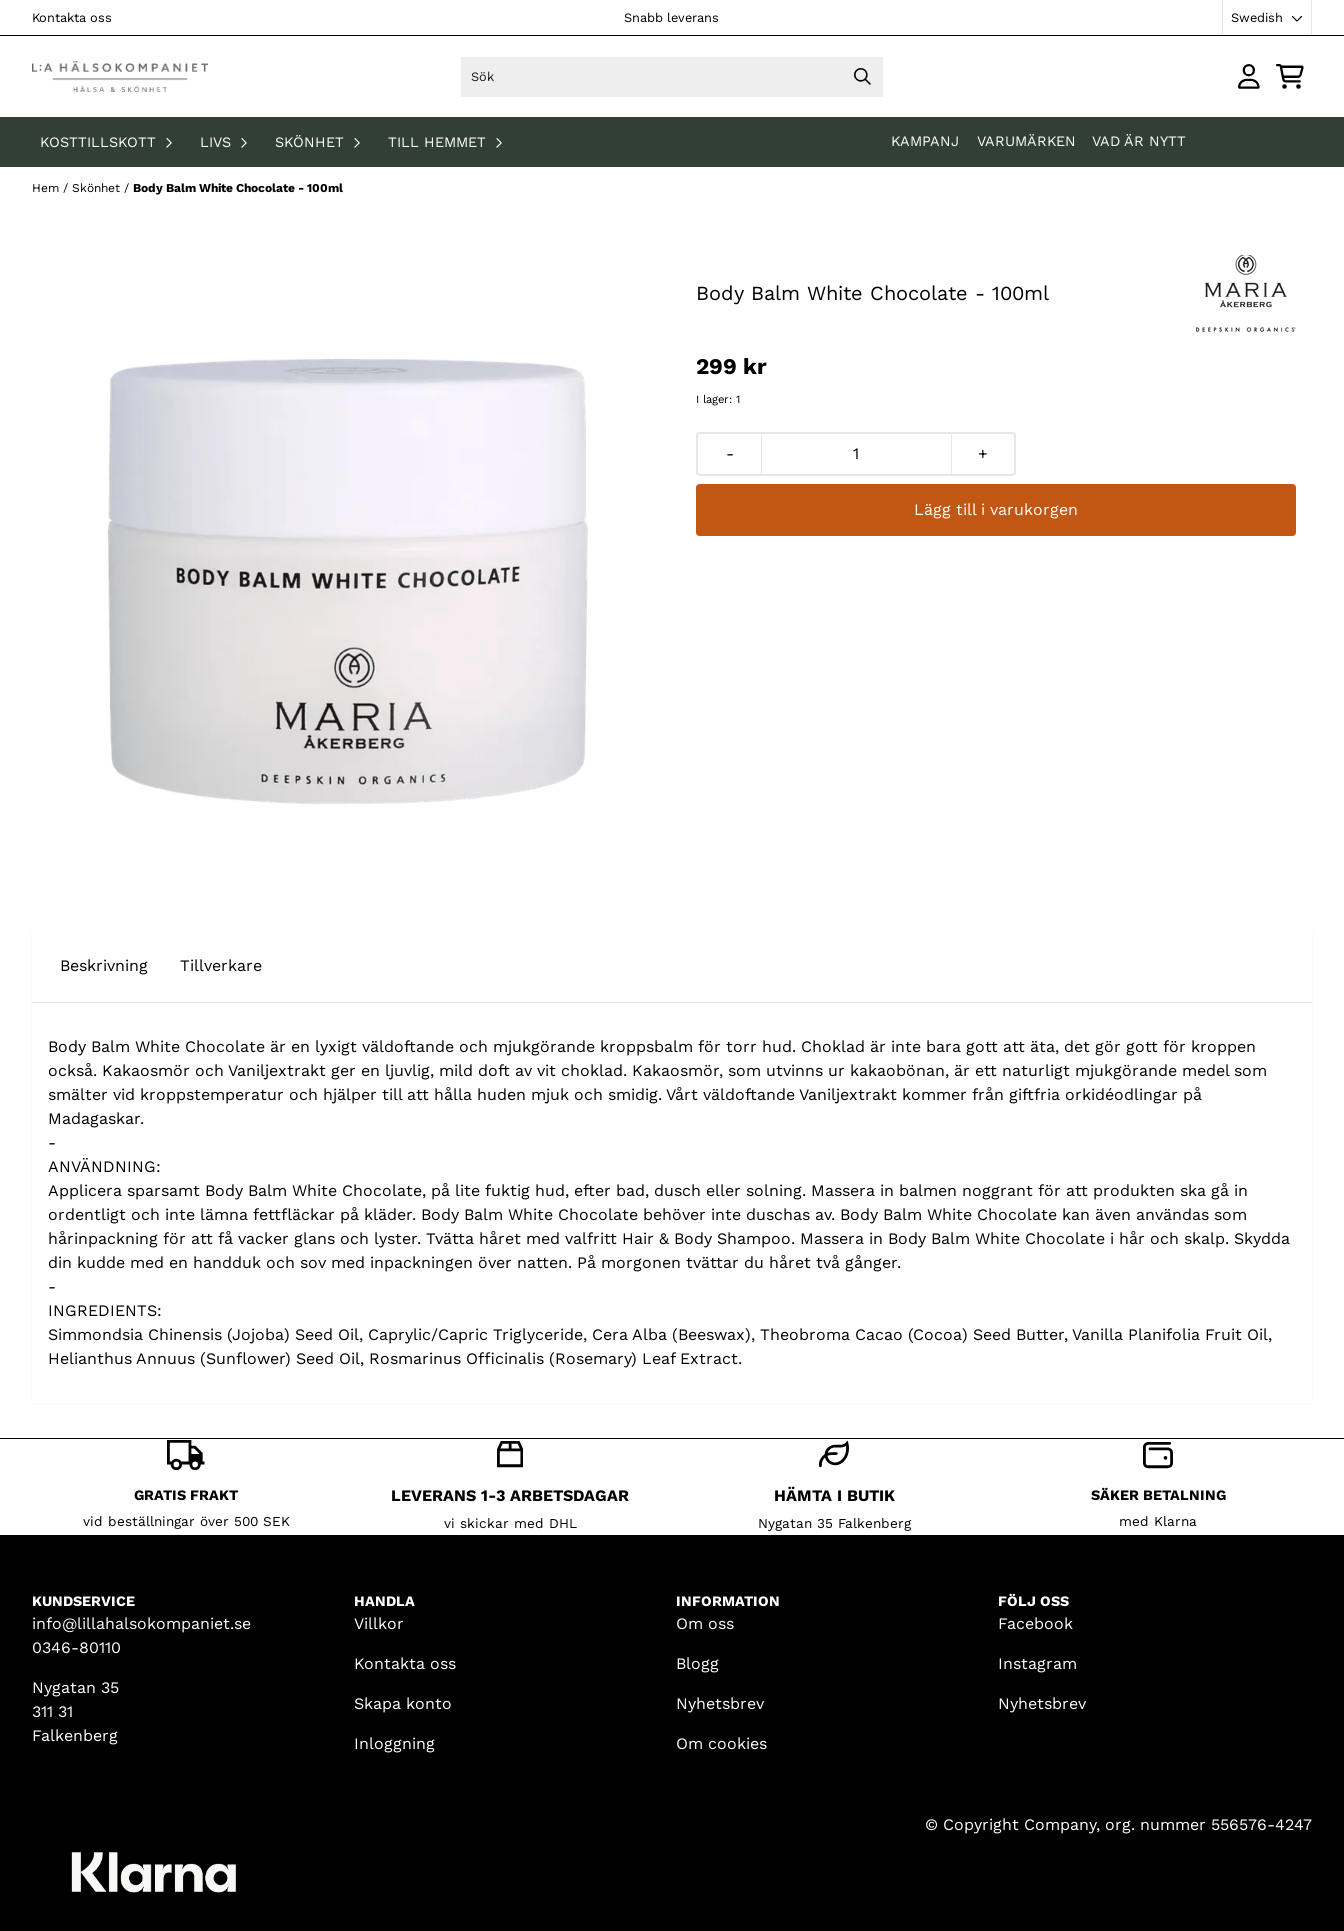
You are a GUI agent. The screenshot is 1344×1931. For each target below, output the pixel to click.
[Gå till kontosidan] (1249, 76)
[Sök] (671, 77)
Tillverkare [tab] (221, 965)
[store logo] (120, 76)
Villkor (379, 1623)
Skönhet (98, 188)
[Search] (863, 77)
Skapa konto (403, 1703)
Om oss (705, 1623)
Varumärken (1026, 141)
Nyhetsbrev (720, 1703)
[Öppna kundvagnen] (1290, 76)
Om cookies (721, 1743)
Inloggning (394, 1743)
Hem (47, 188)
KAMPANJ (927, 141)
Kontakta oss (72, 17)
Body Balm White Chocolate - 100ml (238, 188)
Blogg (697, 1663)
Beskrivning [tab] (104, 965)
